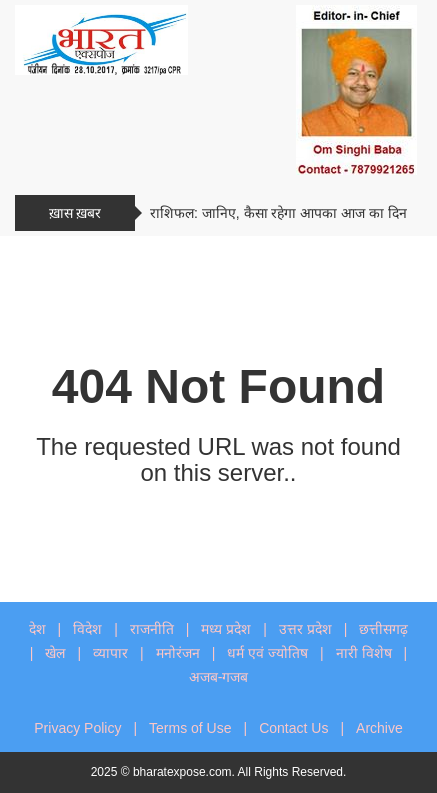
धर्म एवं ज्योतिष (267, 653)
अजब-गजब (219, 677)
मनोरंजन (178, 653)
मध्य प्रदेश (226, 629)
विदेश (87, 629)
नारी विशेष (364, 653)
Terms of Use (190, 728)
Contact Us (293, 728)
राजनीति (152, 629)
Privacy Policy (77, 728)
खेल (55, 653)
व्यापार (110, 653)
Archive (379, 728)
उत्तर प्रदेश (305, 629)
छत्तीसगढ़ (383, 629)
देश (37, 629)
